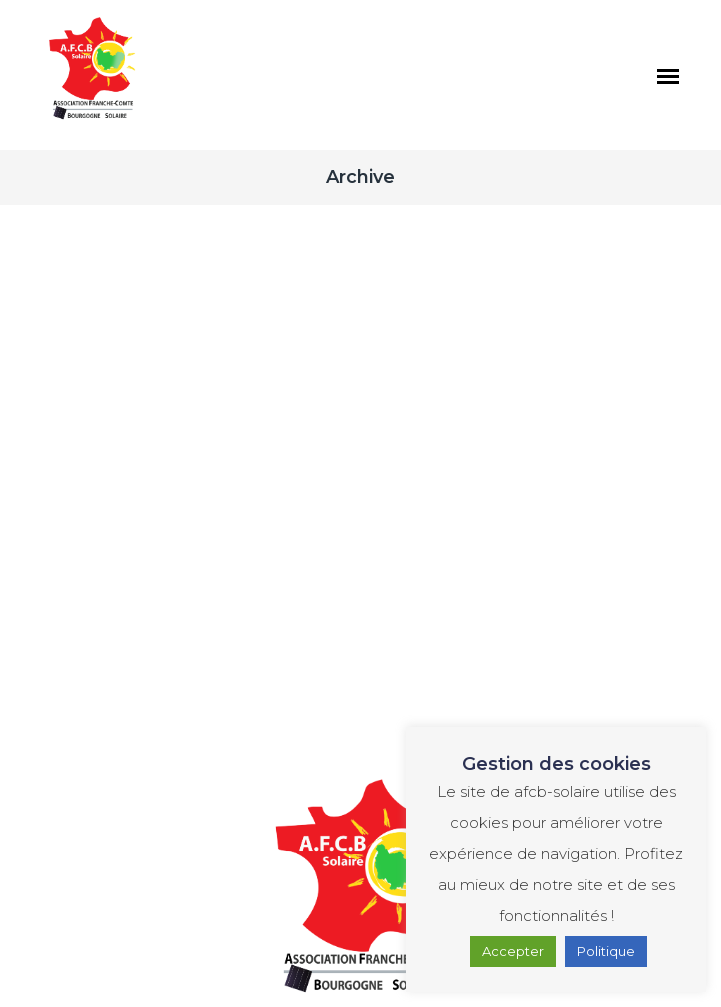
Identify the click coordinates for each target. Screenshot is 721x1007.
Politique (606, 951)
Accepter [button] (513, 951)
